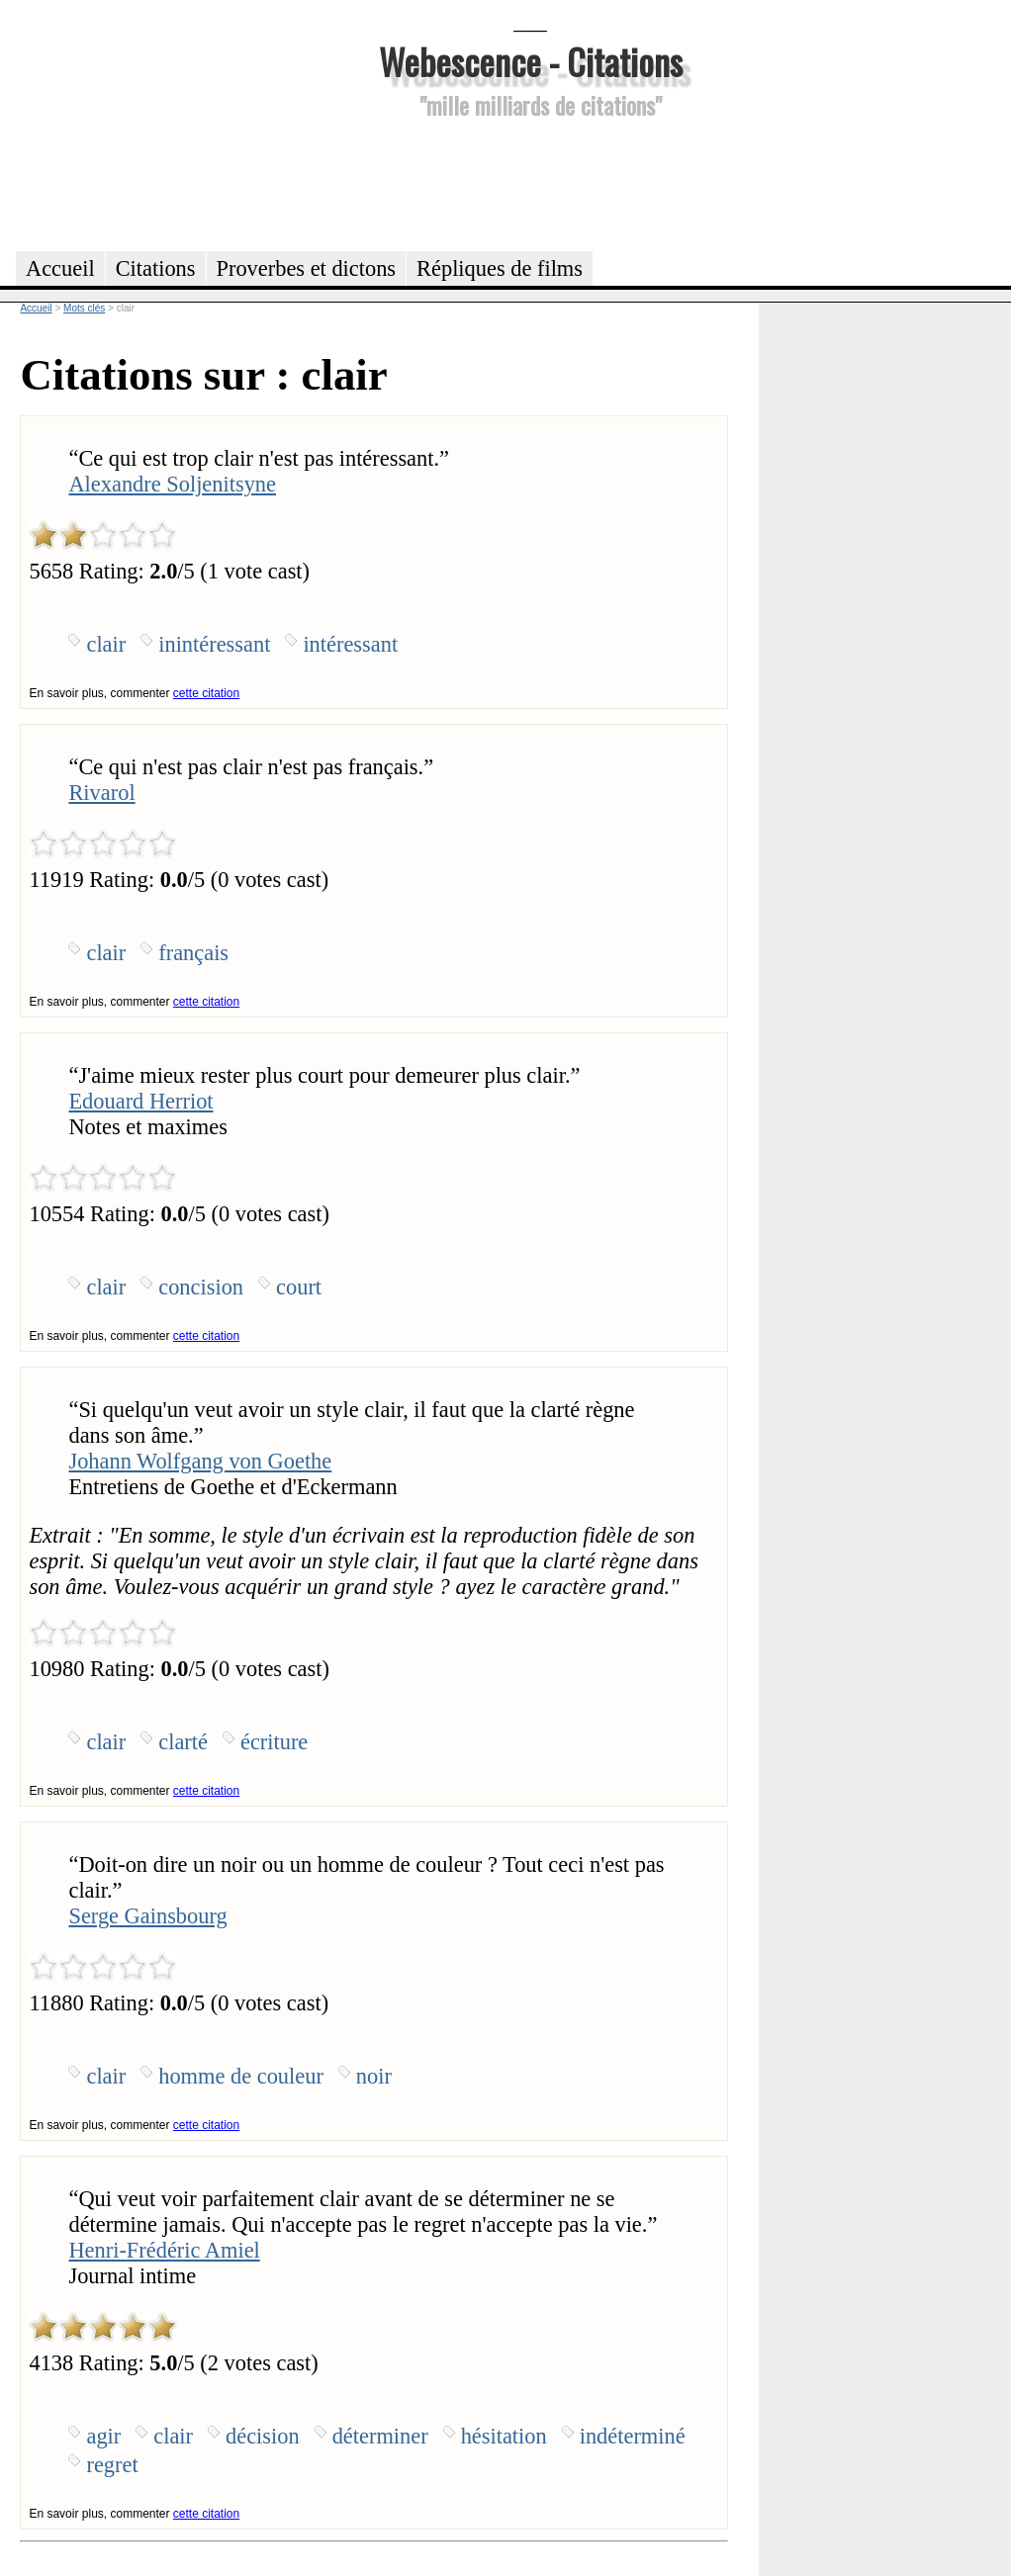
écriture (274, 1742)
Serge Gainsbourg (147, 1916)
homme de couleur (240, 2076)
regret (112, 2464)
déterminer (380, 2436)
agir (103, 2436)
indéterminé (633, 2436)
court (299, 1287)
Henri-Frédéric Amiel (163, 2250)
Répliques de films (499, 268)
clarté (183, 1742)
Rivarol (101, 792)
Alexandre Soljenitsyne (172, 484)
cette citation (206, 693)
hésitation (504, 2436)
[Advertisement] (530, 181)
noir (374, 2076)
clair (106, 644)
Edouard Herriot (140, 1101)
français (193, 952)
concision (200, 1287)
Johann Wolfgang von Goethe (199, 1461)
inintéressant (214, 644)
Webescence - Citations (531, 61)
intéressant (350, 644)
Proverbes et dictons (307, 268)
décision (263, 2436)
